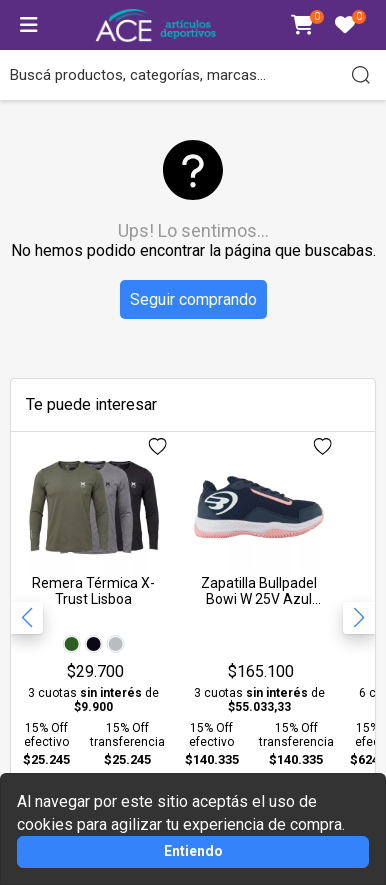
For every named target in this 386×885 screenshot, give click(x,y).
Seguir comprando (193, 299)
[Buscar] (361, 75)
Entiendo (193, 851)
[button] (359, 618)
